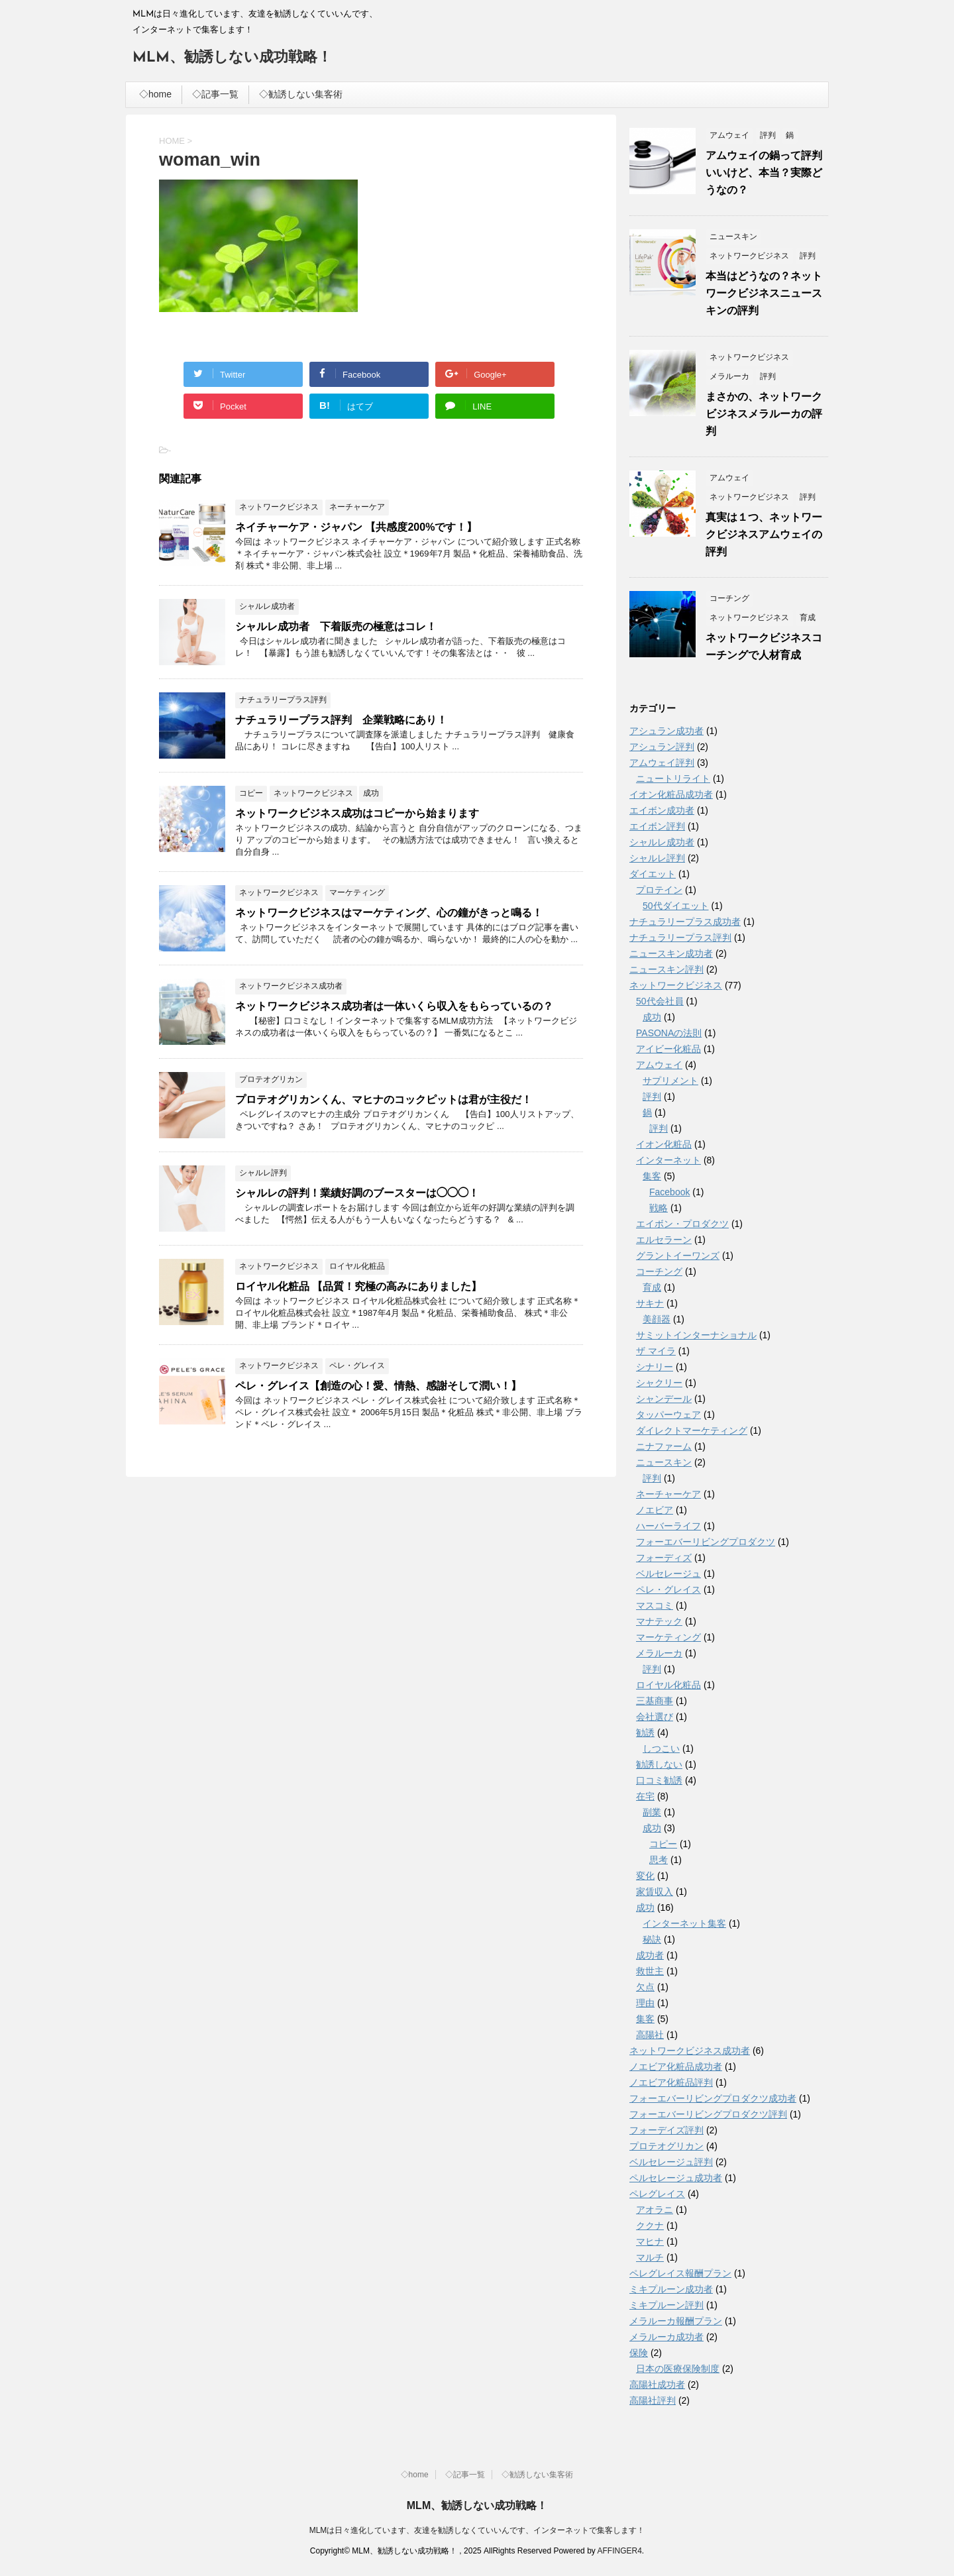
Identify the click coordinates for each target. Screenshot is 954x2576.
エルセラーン (664, 1239)
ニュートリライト (673, 778)
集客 (652, 1176)
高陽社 (650, 2034)
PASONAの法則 (669, 1033)
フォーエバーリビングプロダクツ (705, 1541)
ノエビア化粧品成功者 (675, 2066)
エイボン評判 (657, 826)
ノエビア (654, 1510)
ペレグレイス (657, 2193)
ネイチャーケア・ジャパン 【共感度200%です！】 (356, 527)
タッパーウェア (668, 1414)
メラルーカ (659, 1653)
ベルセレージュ (668, 1573)
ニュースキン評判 (666, 969)
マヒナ (650, 2241)
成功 (652, 1017)
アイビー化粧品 (668, 1049)
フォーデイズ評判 (666, 2130)
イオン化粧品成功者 (671, 794)
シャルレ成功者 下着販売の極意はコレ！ (336, 626)
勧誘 (645, 1732)
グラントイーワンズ (677, 1255)
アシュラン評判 (661, 746)
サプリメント (670, 1080)
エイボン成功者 (661, 810)
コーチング (659, 1271)
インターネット (668, 1160)
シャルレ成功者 (661, 842)
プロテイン (659, 890)
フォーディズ (664, 1557)
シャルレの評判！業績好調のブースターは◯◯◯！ (357, 1193)
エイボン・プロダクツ (682, 1223)
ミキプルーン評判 (666, 2305)
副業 (652, 1812)
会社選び (654, 1716)
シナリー (654, 1367)
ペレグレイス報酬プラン (680, 2273)
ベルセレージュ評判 (671, 2162)
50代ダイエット (676, 905)
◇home (155, 94)
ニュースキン (664, 1462)
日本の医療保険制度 (677, 2368)
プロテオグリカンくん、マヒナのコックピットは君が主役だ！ (383, 1099)
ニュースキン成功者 (671, 953)
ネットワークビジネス (675, 985)
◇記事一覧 (215, 94)
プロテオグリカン (666, 2146)
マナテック (659, 1621)
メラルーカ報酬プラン (675, 2321)
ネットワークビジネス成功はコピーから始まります (357, 813)
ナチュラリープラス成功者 (685, 921)
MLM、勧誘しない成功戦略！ (232, 58)
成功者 (650, 1955)
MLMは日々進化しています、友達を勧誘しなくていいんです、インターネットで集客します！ (477, 2530)
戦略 (658, 1208)
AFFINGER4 (619, 2550)
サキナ (650, 1303)
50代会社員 (660, 1001)
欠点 (645, 1987)
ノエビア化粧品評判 (671, 2082)
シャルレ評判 (657, 858)
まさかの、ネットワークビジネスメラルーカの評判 (764, 414)
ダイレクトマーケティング (691, 1430)
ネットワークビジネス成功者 (689, 2050)
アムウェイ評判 (661, 762)
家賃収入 (654, 1891)
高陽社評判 (652, 2400)
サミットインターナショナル (696, 1335)
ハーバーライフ (668, 1526)
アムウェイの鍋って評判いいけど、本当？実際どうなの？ (764, 172)
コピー (663, 1844)
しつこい (661, 1748)
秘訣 (652, 1939)
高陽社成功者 (657, 2384)
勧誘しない (659, 1764)
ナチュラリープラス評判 (680, 937)
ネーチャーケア (668, 1494)
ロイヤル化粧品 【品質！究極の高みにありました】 (358, 1286)
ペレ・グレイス (668, 1589)
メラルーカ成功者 (666, 2337)
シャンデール (664, 1398)
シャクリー (659, 1382)
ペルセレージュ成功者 (675, 2178)
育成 (652, 1287)
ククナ (650, 2225)
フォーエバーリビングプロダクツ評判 (708, 2114)
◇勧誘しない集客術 (301, 94)
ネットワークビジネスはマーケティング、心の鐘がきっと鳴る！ (389, 912)
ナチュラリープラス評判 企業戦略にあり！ (341, 719)
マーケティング (668, 1637)
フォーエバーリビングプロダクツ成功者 (712, 2098)
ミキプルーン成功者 (671, 2289)
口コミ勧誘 (659, 1780)
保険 (638, 2352)
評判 (652, 1096)
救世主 (650, 1971)
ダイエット (652, 874)
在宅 (645, 1796)
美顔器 (656, 1319)
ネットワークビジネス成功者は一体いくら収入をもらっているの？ (394, 1006)
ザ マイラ (656, 1351)
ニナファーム (664, 1446)
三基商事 (654, 1700)
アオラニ (654, 2209)
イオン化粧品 (664, 1144)
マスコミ (654, 1605)
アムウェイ (659, 1064)
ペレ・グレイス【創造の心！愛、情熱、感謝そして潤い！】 (378, 1385)
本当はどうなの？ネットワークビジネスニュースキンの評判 (764, 293)
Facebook (669, 1192)
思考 (658, 1859)
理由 (645, 2003)
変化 (645, 1875)
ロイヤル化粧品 (668, 1685)
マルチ (650, 2257)
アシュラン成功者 (666, 730)
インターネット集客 (684, 1923)
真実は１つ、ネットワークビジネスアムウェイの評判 (764, 534)
